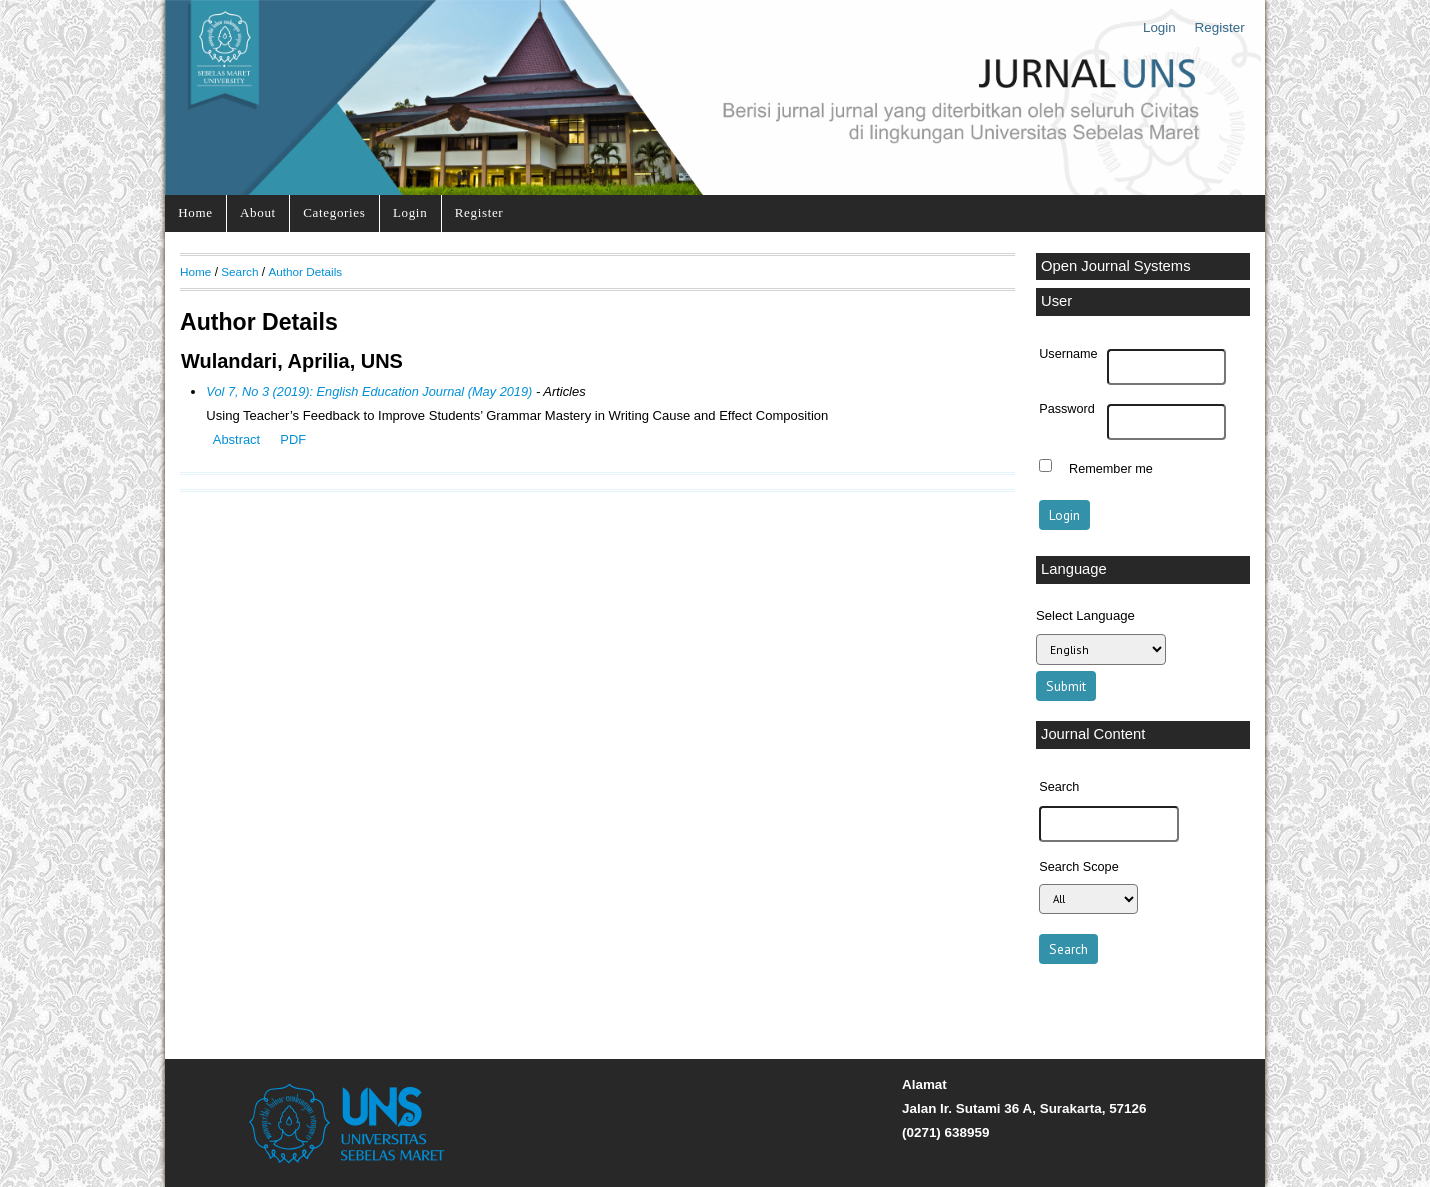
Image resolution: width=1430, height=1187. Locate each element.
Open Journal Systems (1116, 266)
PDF (293, 439)
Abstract (236, 439)
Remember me (1111, 468)
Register (1220, 27)
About (258, 212)
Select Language (1085, 615)
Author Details (305, 271)
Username (1068, 354)
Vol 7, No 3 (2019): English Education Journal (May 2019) (369, 391)
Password (1067, 409)
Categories (334, 212)
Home (195, 212)
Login (1159, 27)
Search (239, 271)
